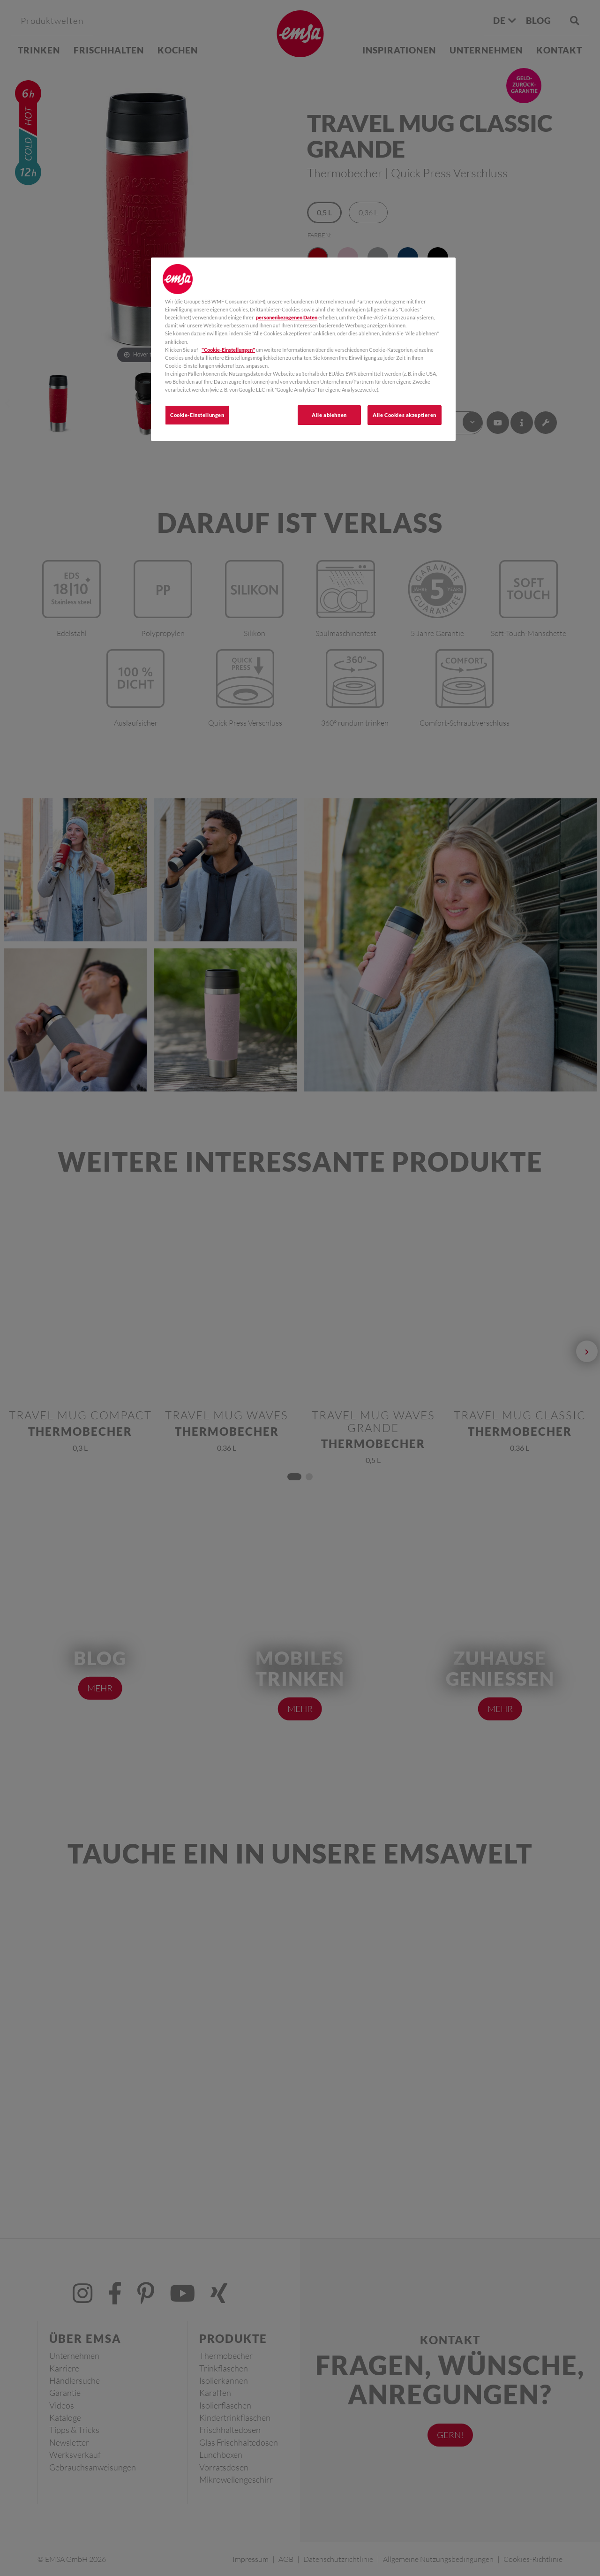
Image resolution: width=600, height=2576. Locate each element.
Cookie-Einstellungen (197, 415)
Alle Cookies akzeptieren (404, 415)
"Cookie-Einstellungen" (228, 350)
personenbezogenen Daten (286, 317)
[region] (303, 349)
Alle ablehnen (329, 415)
